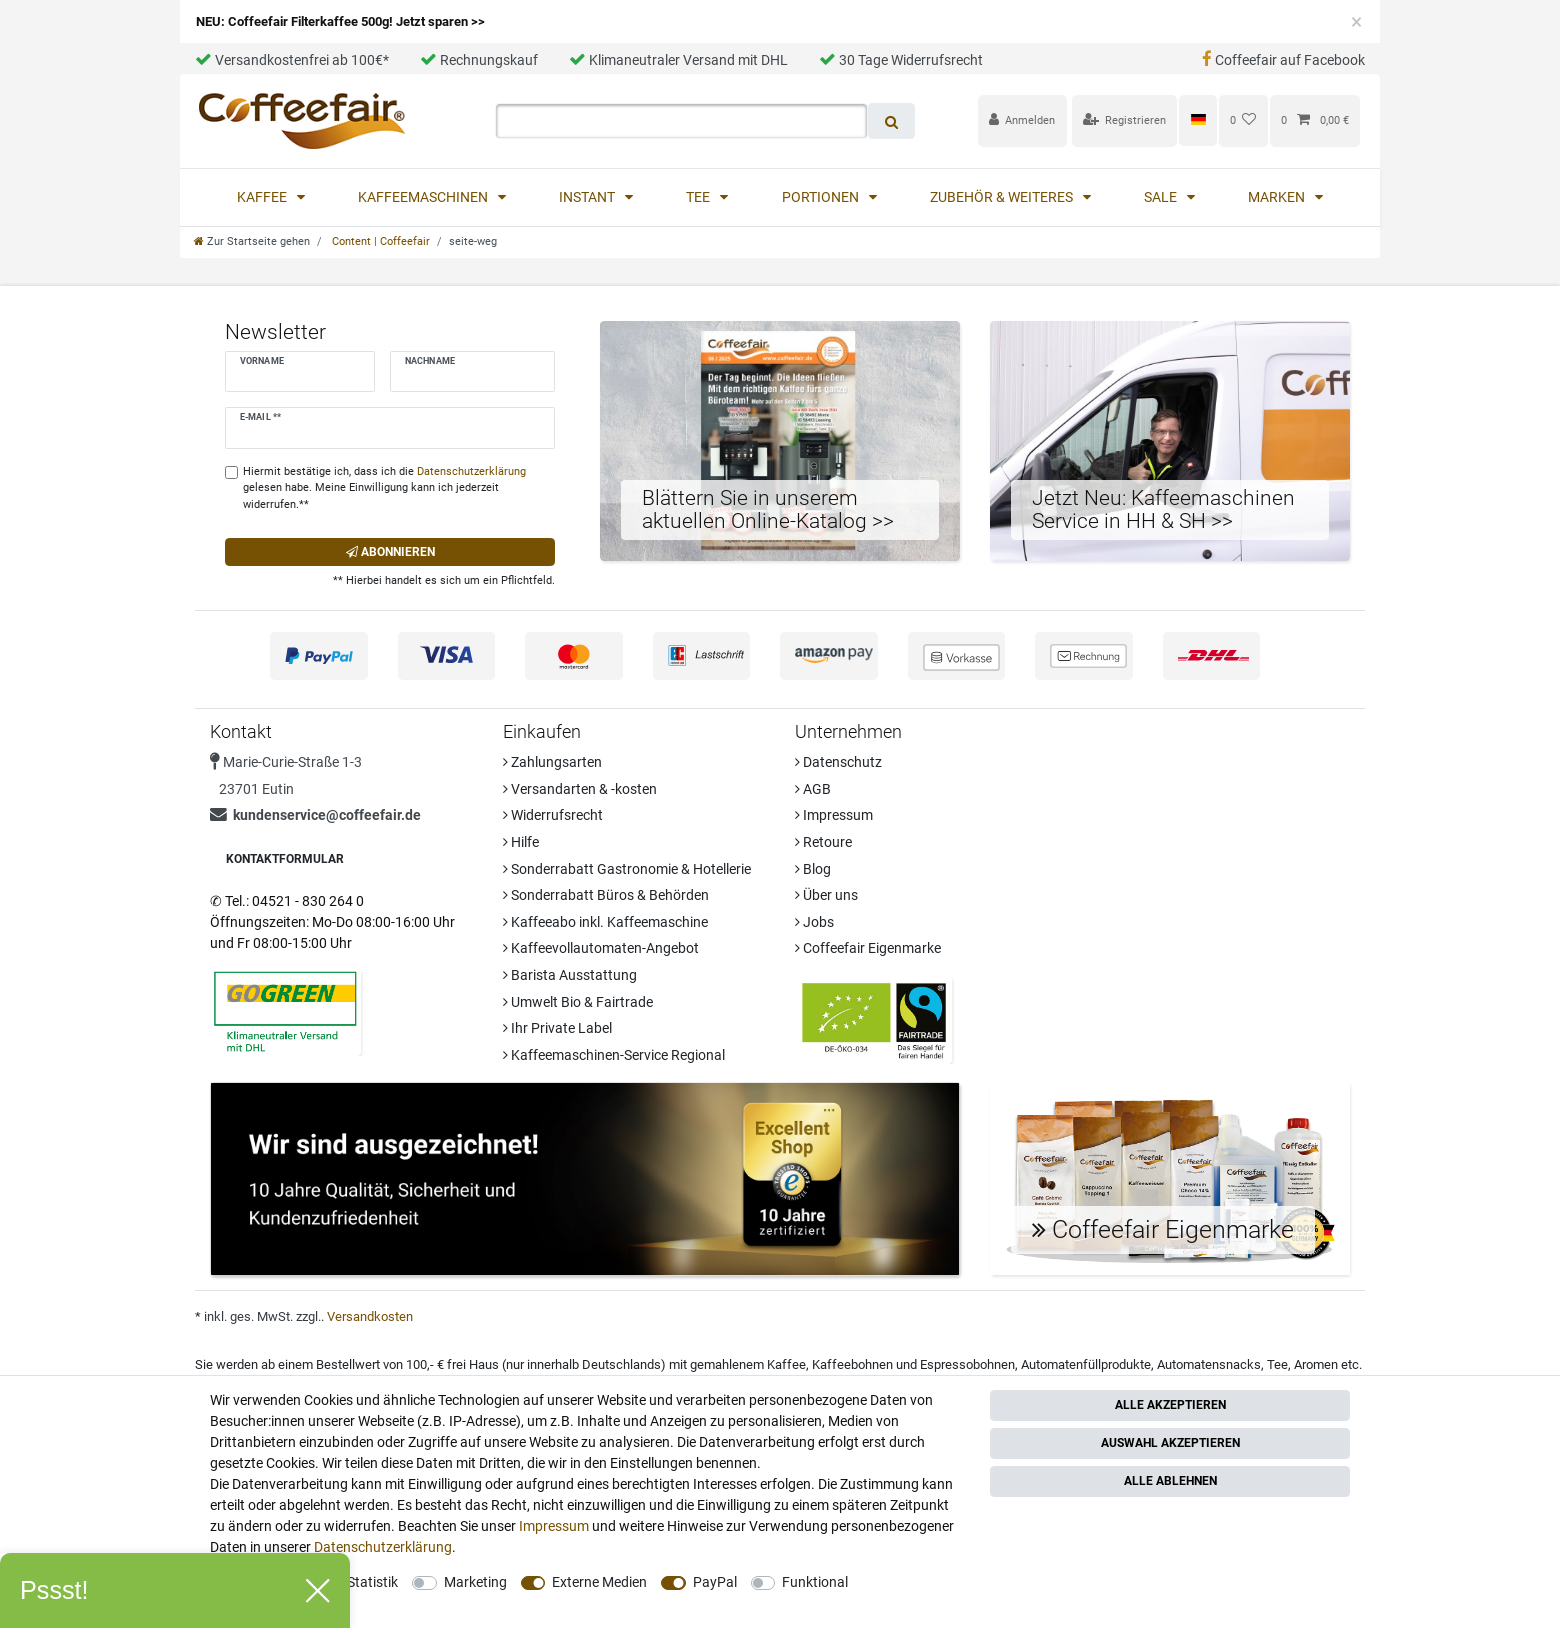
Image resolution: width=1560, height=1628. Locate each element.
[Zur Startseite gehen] (252, 241)
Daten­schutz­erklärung (383, 1547)
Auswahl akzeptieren (1170, 1443)
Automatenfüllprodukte (1086, 1364)
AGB (813, 789)
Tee (699, 197)
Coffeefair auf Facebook (1283, 60)
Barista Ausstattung (570, 975)
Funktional (815, 1582)
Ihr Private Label (557, 1028)
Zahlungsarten (552, 762)
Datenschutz (838, 762)
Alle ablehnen (1170, 1481)
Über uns (826, 895)
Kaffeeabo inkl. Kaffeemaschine (605, 922)
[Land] (1197, 120)
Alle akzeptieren (1170, 1405)
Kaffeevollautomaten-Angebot (601, 948)
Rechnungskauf (479, 60)
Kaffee (263, 197)
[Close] (1356, 22)
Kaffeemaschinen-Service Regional (614, 1055)
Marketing (475, 1582)
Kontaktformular (285, 859)
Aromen (1316, 1364)
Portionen (822, 197)
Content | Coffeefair (379, 241)
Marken (1278, 197)
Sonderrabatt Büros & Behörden (606, 895)
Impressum (834, 815)
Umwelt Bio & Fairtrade (578, 1002)
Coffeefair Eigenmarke (868, 948)
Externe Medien (599, 1582)
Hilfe (521, 842)
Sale (1162, 197)
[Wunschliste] (1243, 120)
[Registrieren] (1125, 120)
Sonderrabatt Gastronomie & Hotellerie (627, 869)
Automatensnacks (1209, 1364)
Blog (813, 869)
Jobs (814, 922)
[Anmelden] (1022, 120)
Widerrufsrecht (553, 815)
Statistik (372, 1582)
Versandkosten (370, 1316)
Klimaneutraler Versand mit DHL (678, 60)
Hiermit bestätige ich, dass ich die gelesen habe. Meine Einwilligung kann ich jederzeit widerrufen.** (384, 488)
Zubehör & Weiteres (1003, 197)
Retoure (823, 842)
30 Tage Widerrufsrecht (901, 60)
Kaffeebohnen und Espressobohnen (913, 1364)
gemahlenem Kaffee (748, 1364)
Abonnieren (390, 552)
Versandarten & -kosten (580, 789)
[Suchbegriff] (681, 121)
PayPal (715, 1582)
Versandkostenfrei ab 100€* (292, 60)
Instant (588, 197)
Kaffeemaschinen (424, 197)
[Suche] (891, 121)
